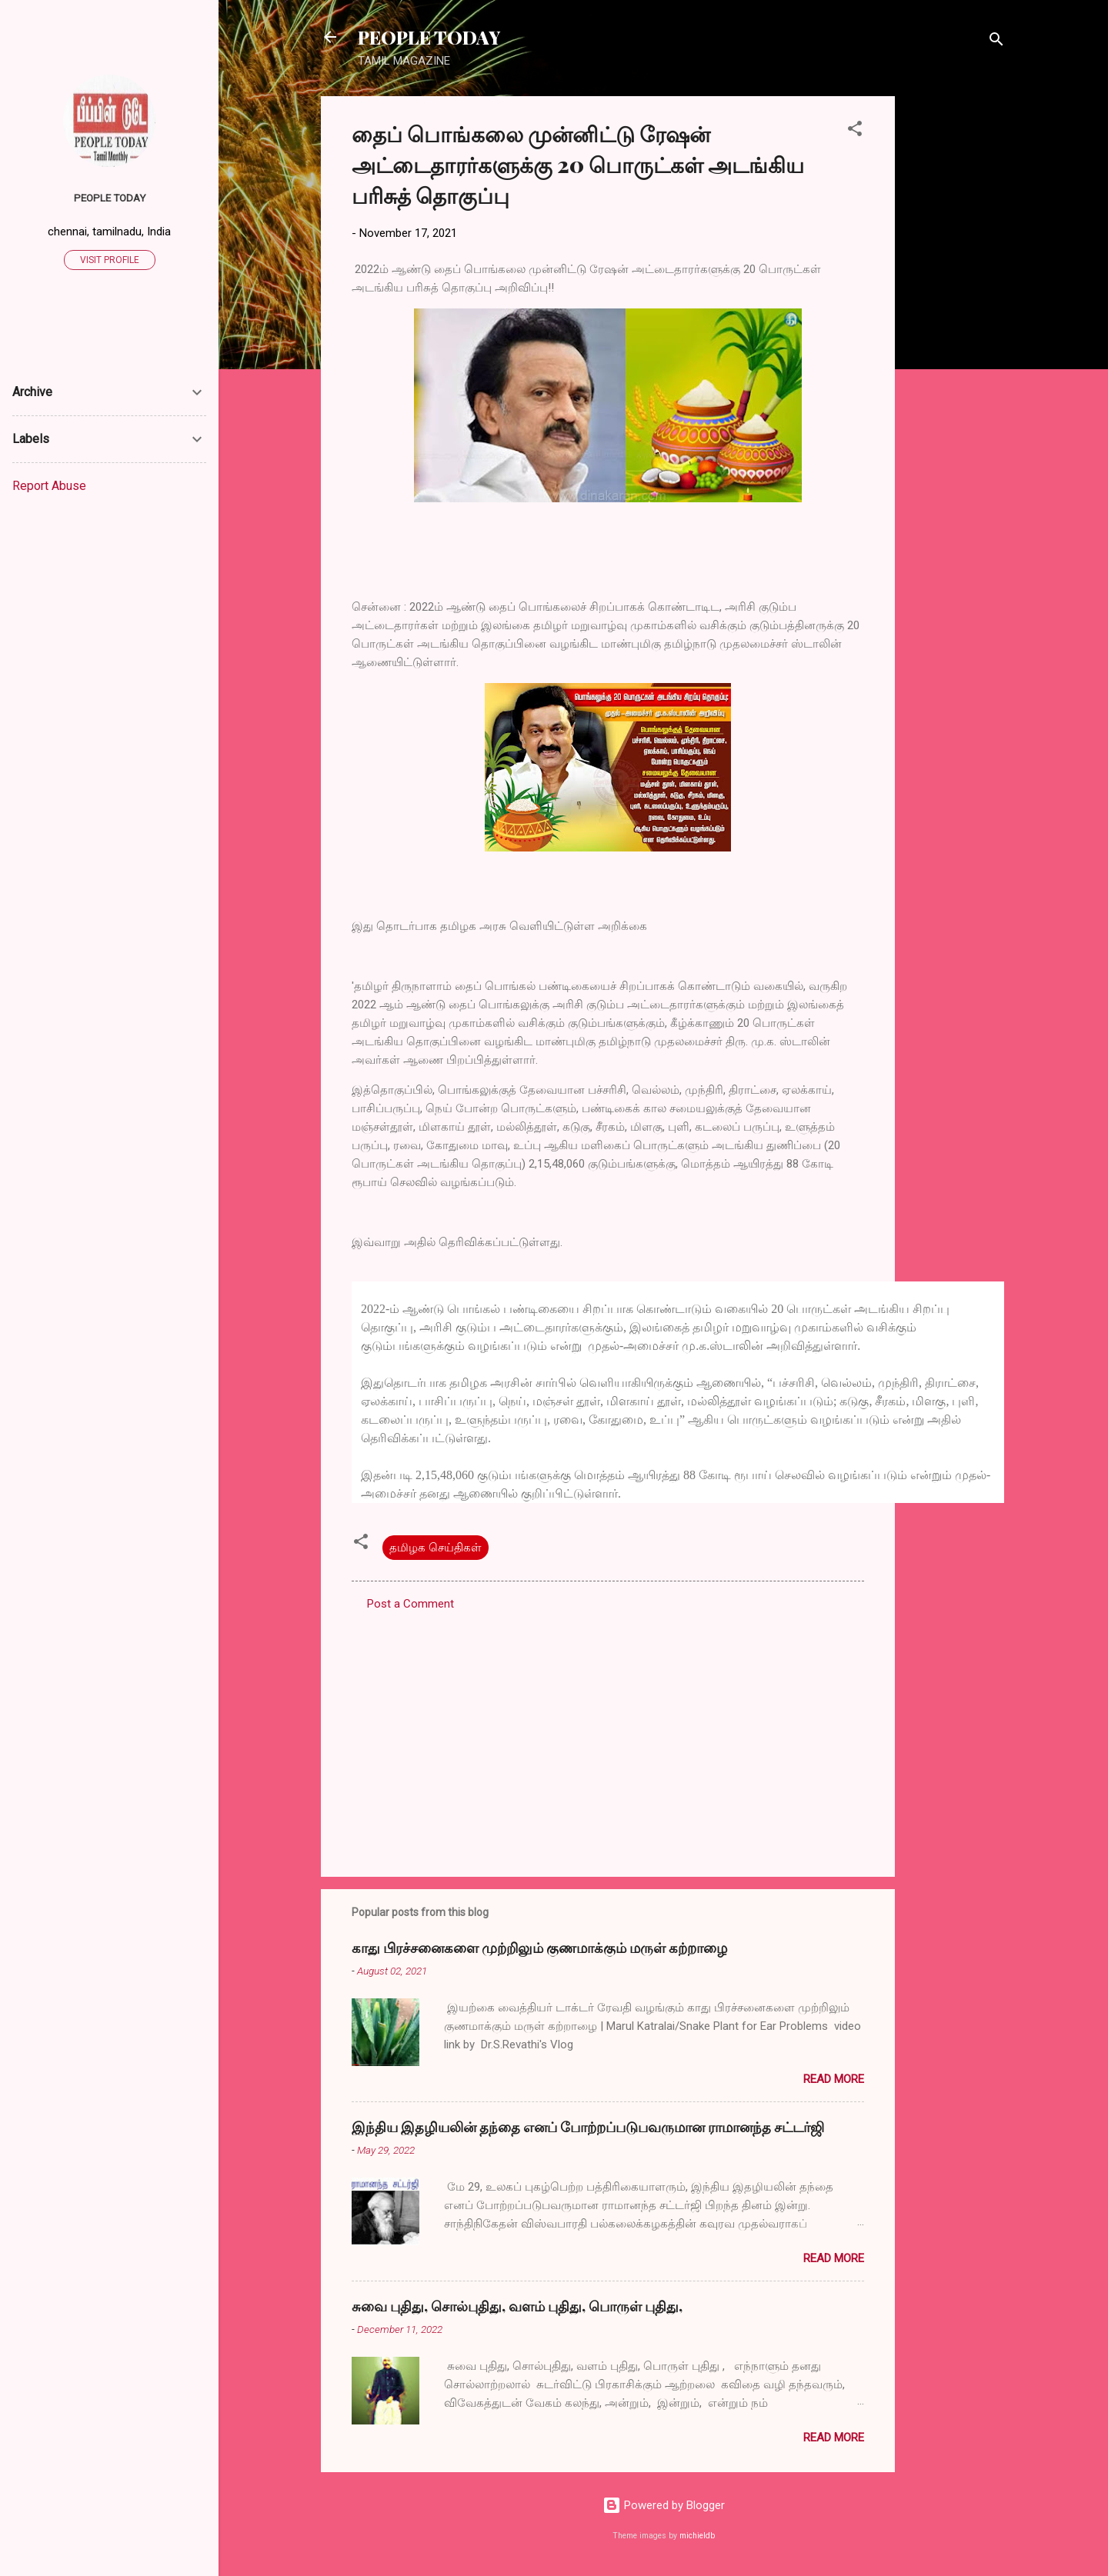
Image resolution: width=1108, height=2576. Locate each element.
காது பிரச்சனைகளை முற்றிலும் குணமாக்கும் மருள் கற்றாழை (539, 1947)
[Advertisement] (956, 327)
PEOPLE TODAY (429, 37)
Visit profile (109, 260)
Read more (833, 2079)
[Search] (996, 41)
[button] (855, 131)
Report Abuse (49, 485)
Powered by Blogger (663, 2505)
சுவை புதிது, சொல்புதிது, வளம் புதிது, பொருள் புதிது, (517, 2306)
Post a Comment (410, 1604)
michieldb (697, 2536)
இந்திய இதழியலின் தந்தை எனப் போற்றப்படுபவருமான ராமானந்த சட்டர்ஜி (588, 2127)
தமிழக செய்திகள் (435, 1548)
